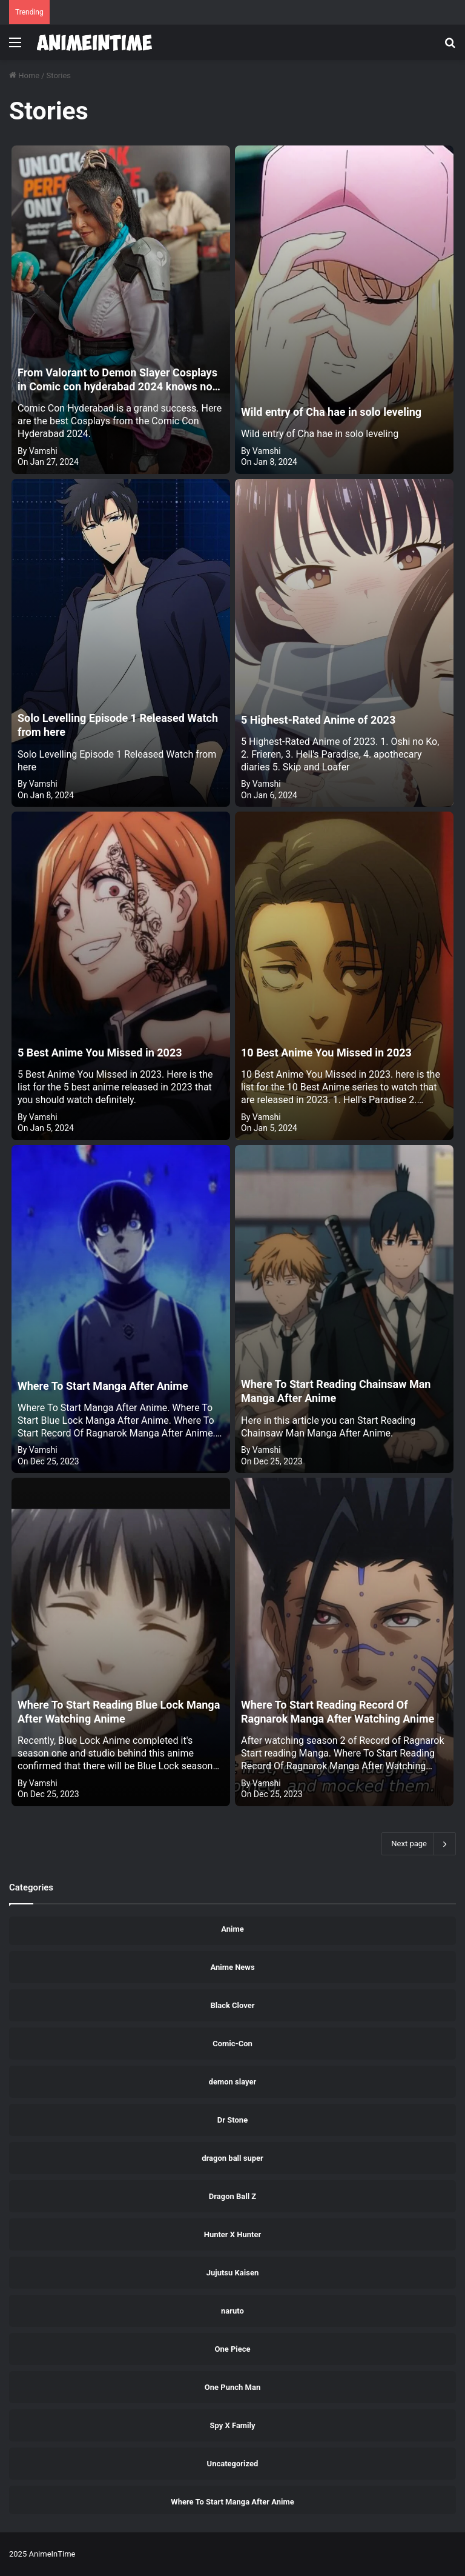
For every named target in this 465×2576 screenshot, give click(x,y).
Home (24, 75)
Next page (418, 1844)
